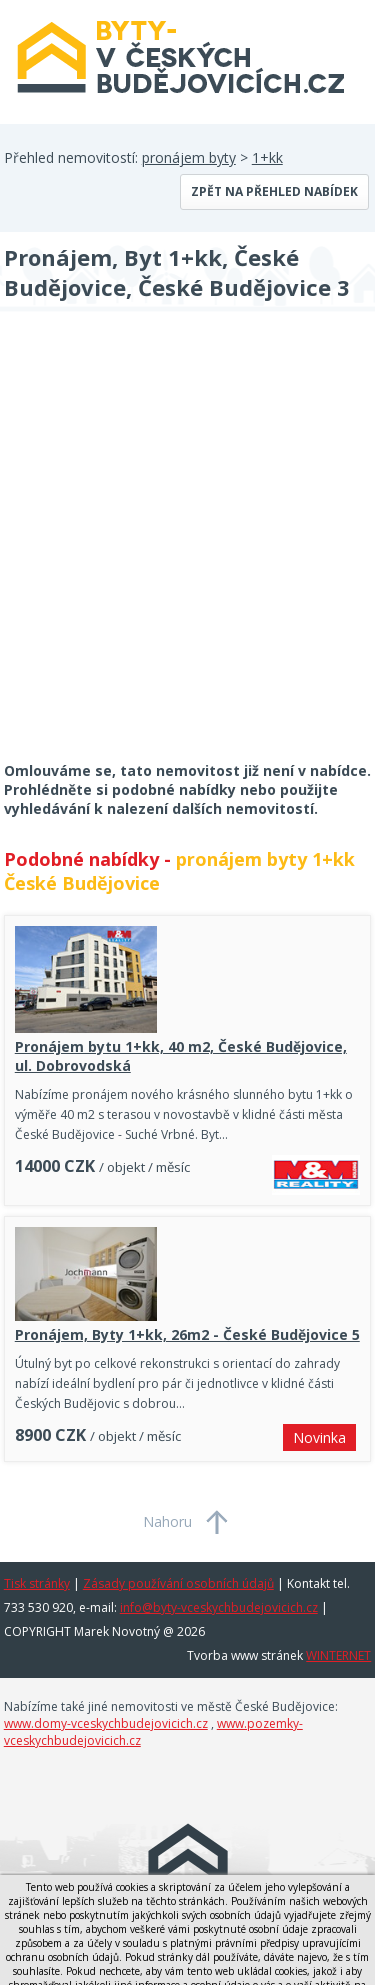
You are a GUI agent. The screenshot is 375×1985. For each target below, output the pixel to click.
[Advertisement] (187, 549)
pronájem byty (189, 157)
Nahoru (167, 1521)
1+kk (267, 157)
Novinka (319, 1437)
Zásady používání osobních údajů (178, 1583)
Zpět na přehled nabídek (274, 191)
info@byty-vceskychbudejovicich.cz (219, 1607)
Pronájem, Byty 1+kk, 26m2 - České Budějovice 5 (187, 1334)
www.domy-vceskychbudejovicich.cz (106, 1723)
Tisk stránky (37, 1583)
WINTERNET (338, 1655)
